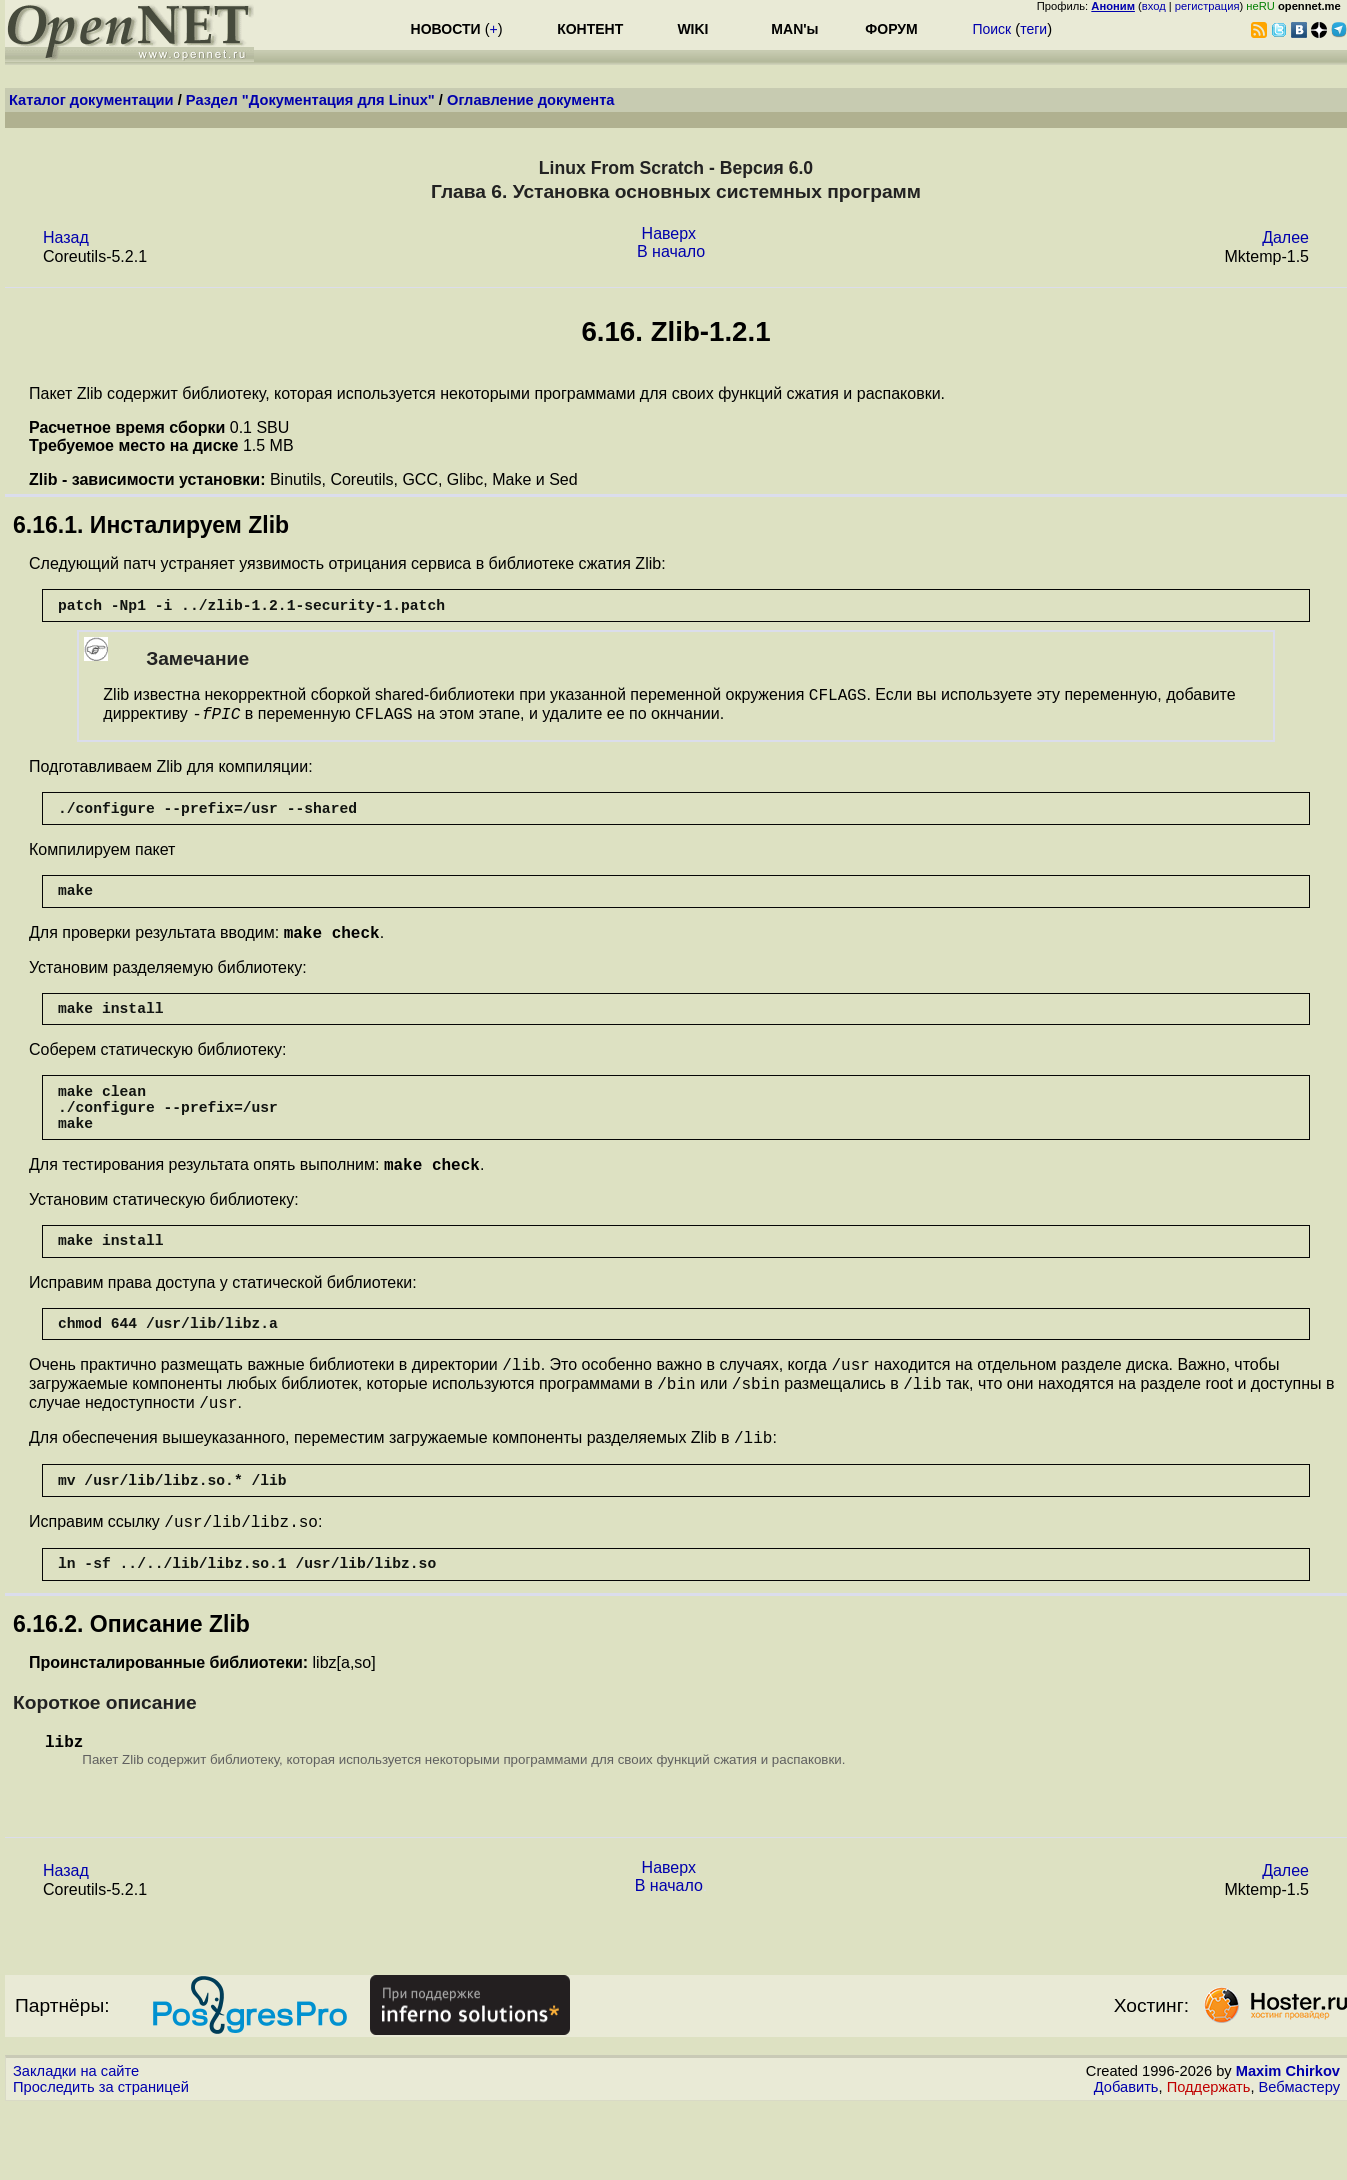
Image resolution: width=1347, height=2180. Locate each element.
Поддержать (1209, 2161)
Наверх (669, 233)
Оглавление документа (531, 100)
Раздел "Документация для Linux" (310, 100)
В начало (671, 251)
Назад (66, 237)
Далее (1285, 237)
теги (1033, 29)
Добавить (1126, 2161)
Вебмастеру (1299, 2161)
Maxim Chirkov (1288, 2145)
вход (1154, 6)
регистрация (1207, 6)
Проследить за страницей (101, 2161)
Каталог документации (91, 100)
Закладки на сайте (76, 2145)
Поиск (991, 29)
